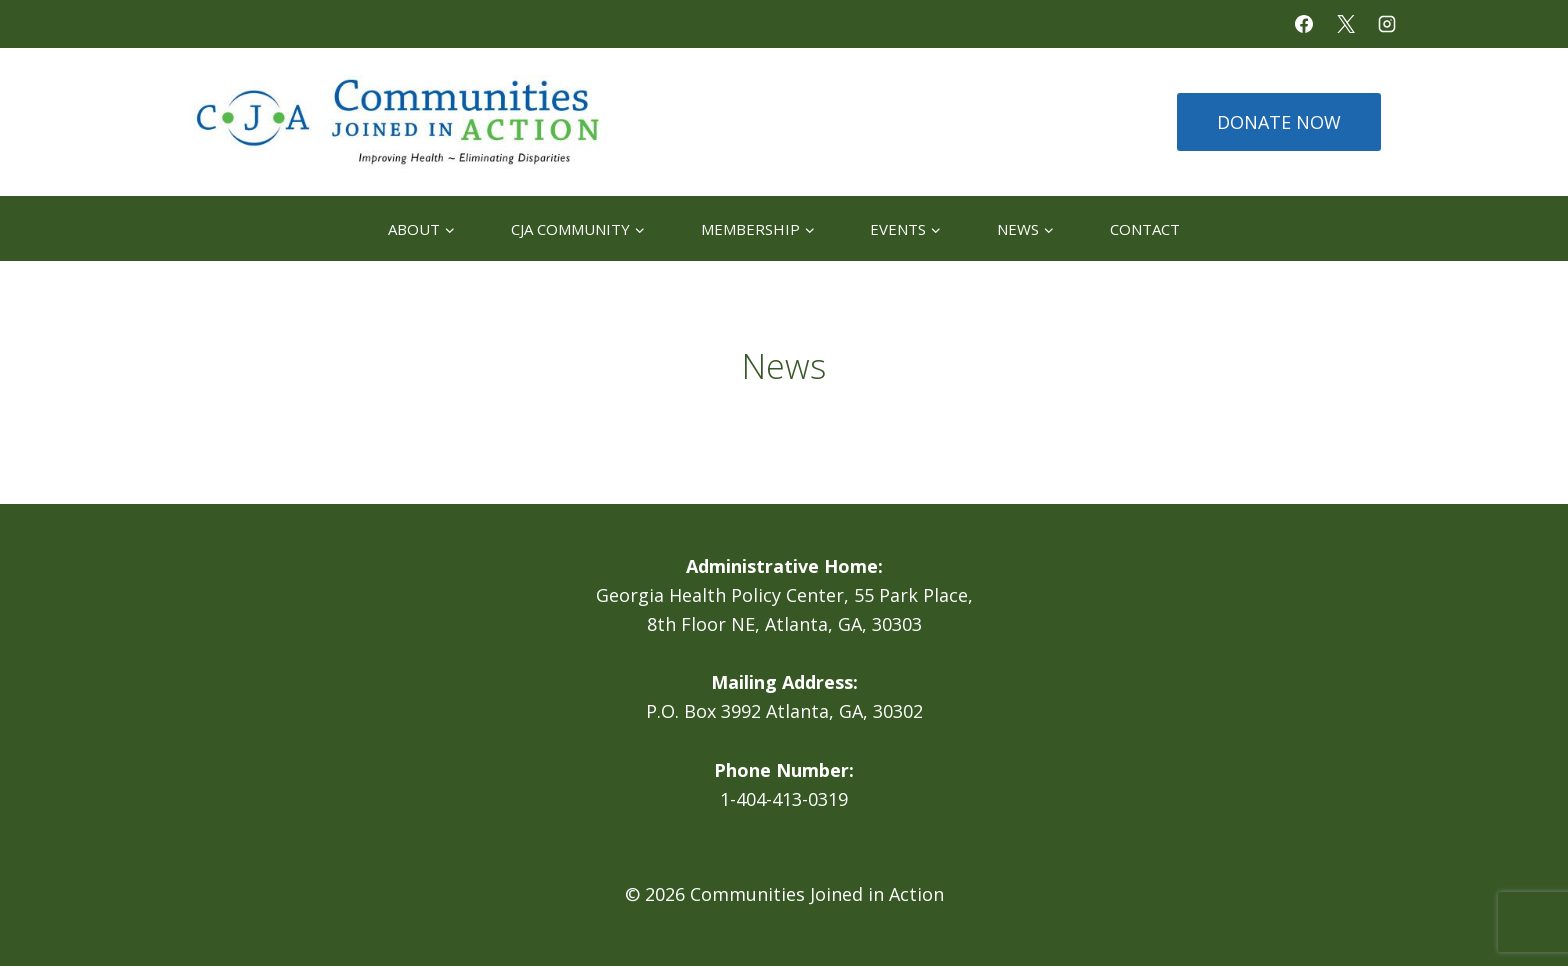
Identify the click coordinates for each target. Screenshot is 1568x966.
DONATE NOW (1279, 122)
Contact (1145, 229)
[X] (1346, 24)
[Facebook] (1304, 24)
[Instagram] (1387, 24)
